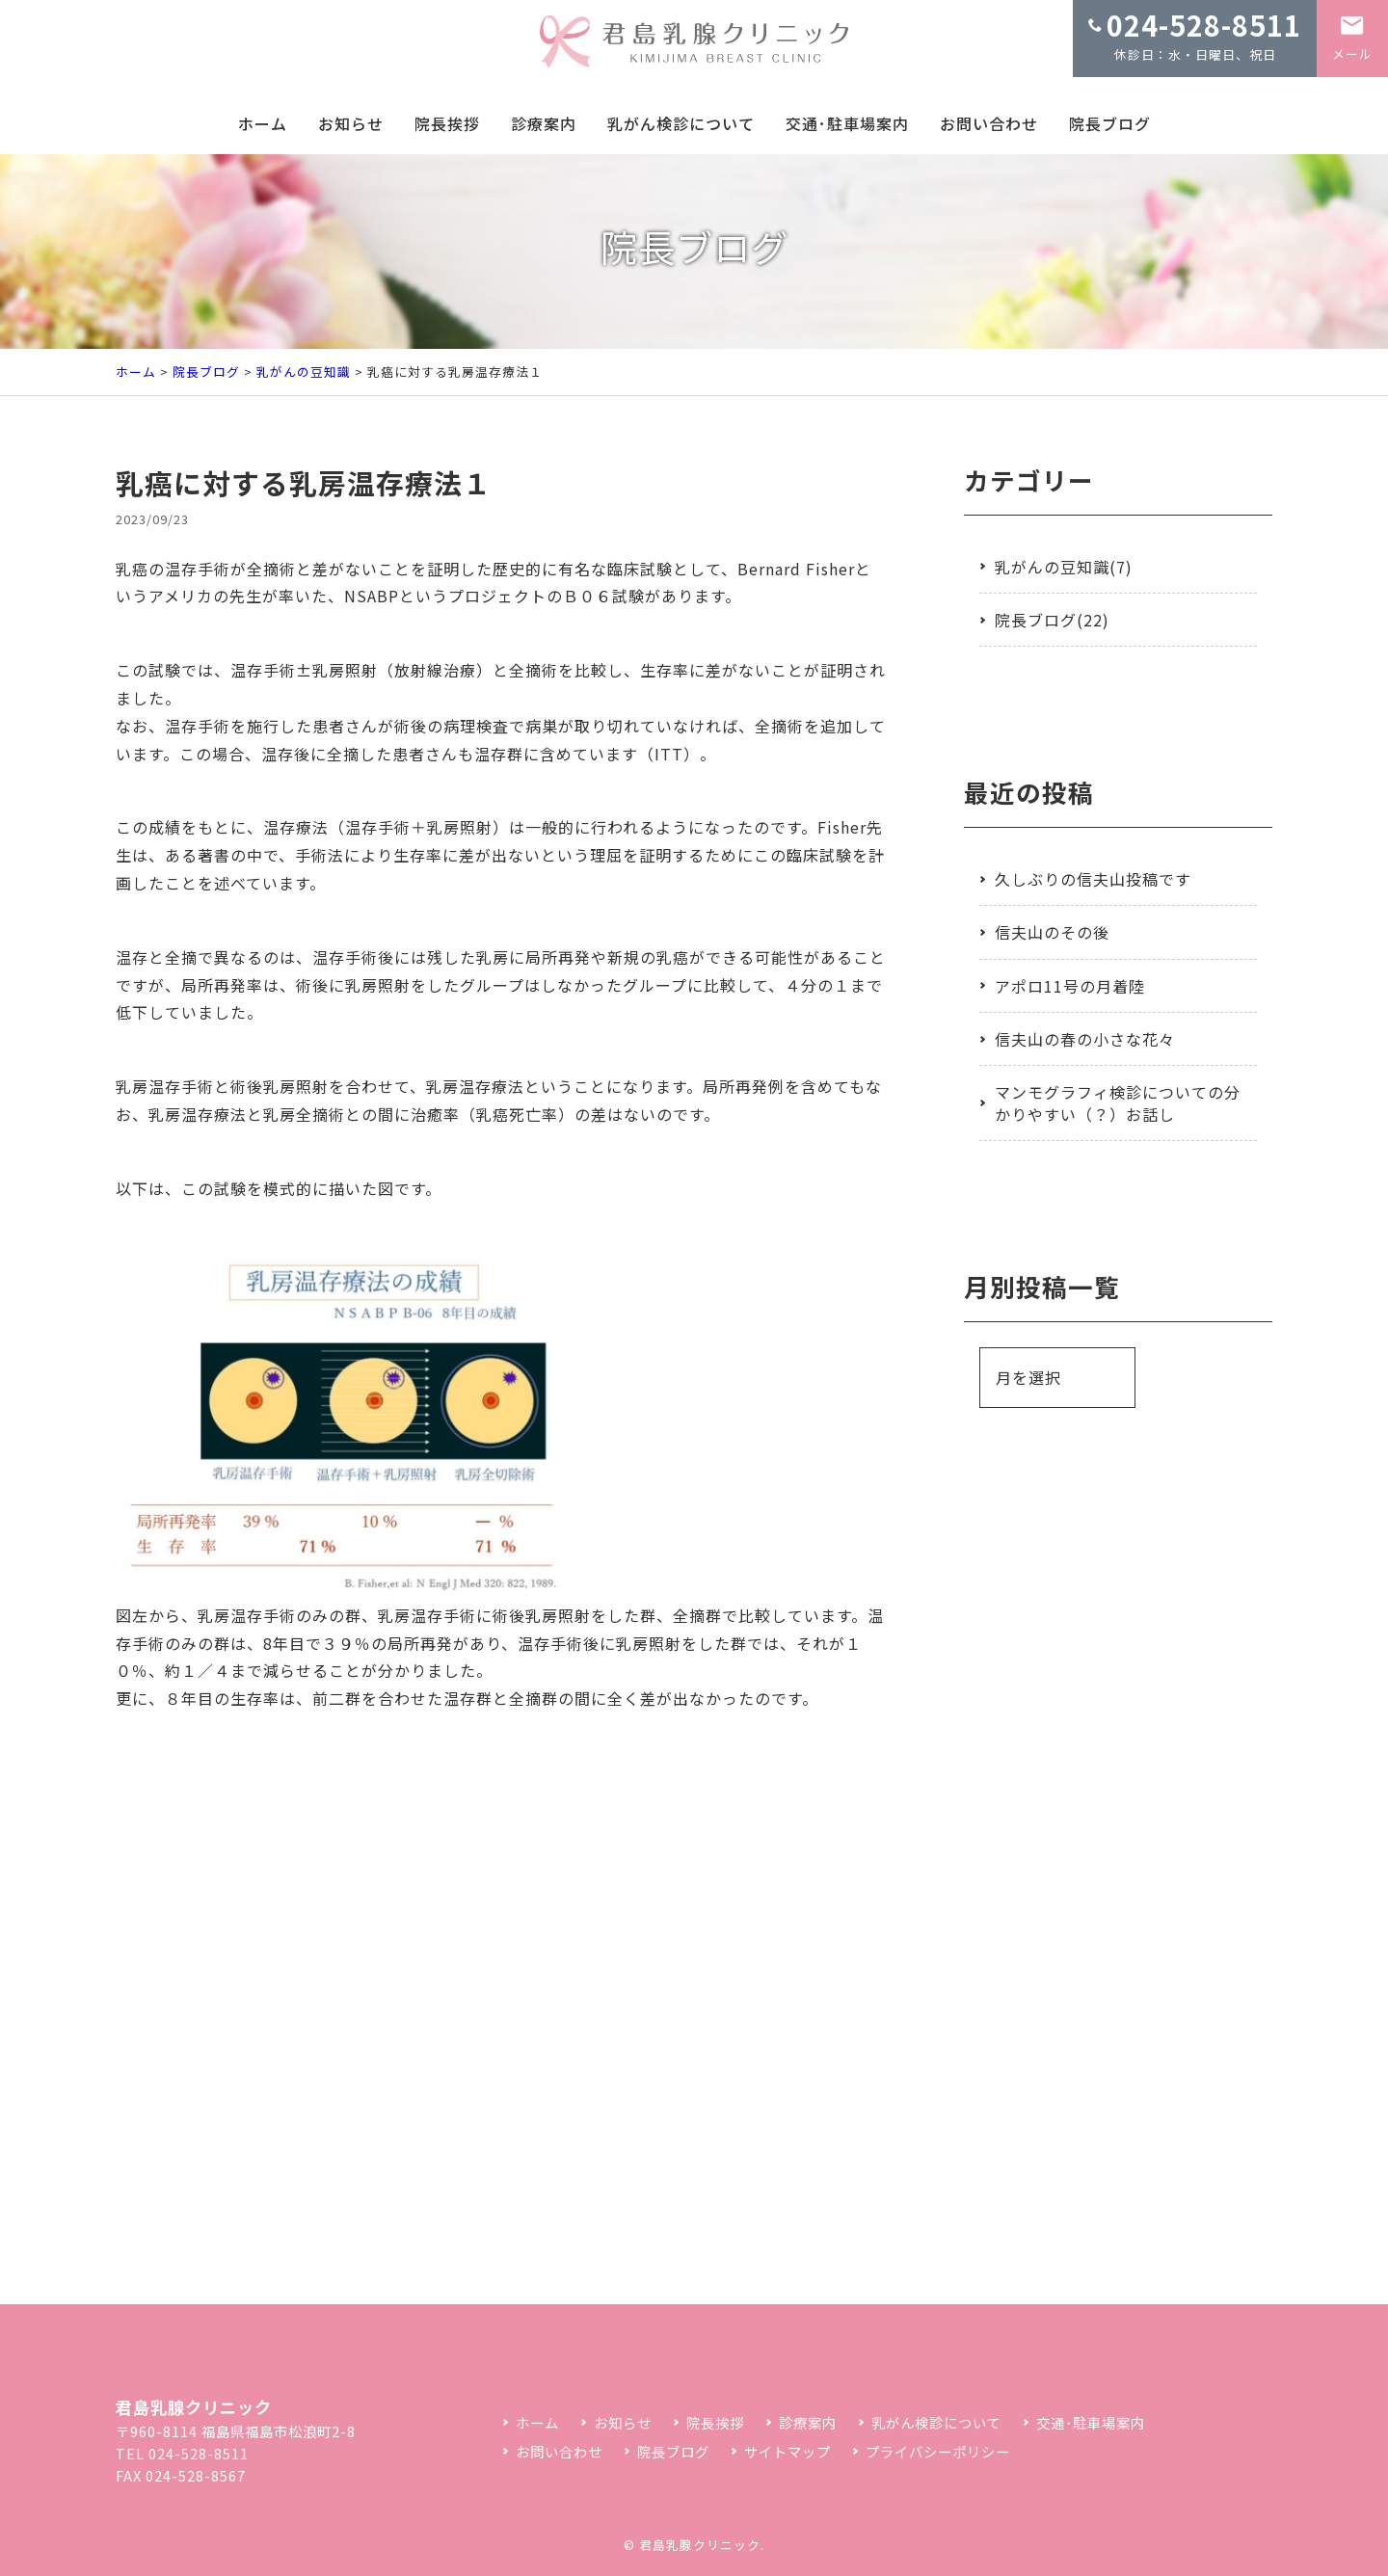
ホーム (262, 123)
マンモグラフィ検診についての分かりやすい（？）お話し (1118, 1102)
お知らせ (351, 123)
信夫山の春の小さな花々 (1085, 1038)
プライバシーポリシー (938, 2451)
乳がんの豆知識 (303, 371)
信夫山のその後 (1052, 931)
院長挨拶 (447, 123)
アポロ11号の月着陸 (1070, 985)
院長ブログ (1110, 123)
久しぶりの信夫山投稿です (1093, 878)
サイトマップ (787, 2451)
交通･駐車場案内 (847, 123)
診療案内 (543, 123)
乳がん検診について (681, 123)
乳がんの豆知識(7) (1064, 566)
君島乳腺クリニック (700, 2545)
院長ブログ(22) (1052, 619)
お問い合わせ (989, 123)
